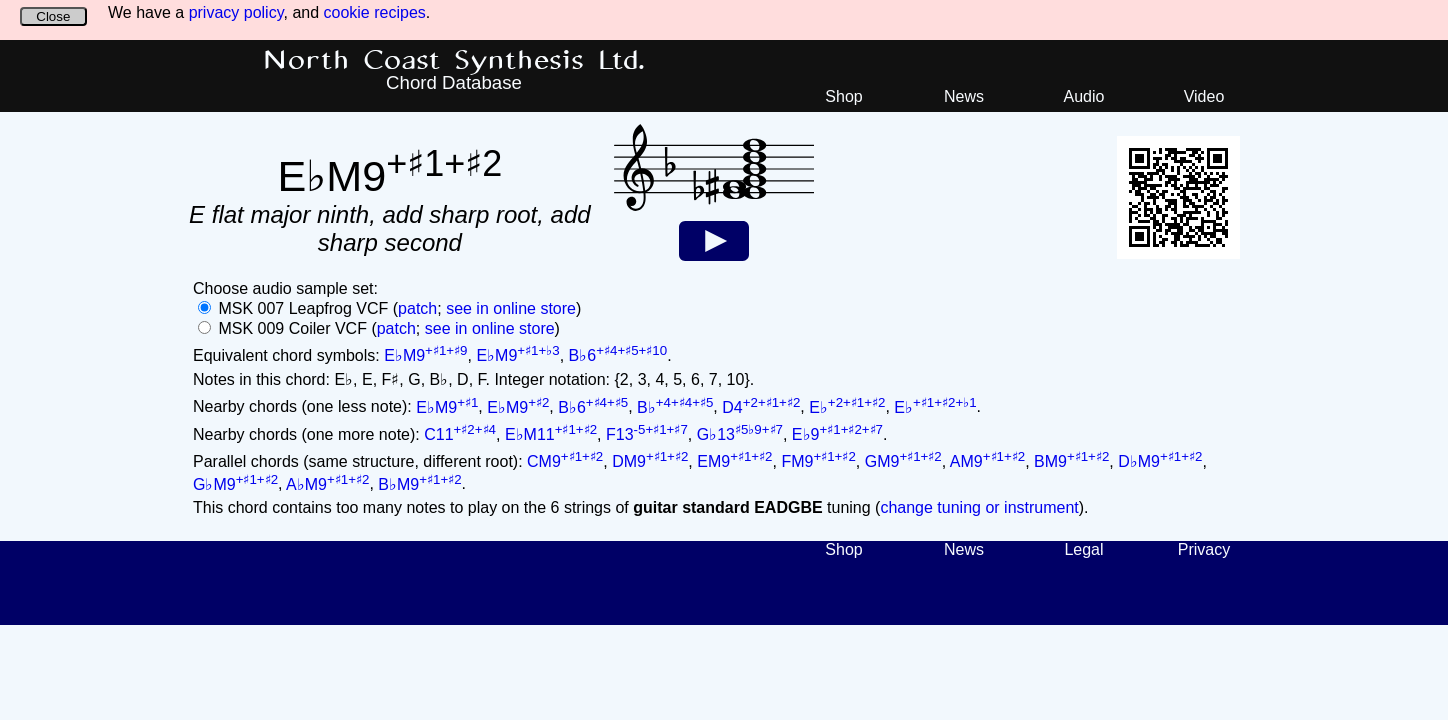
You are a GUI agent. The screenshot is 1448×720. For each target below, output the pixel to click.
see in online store (511, 308)
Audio (1084, 96)
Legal (1083, 549)
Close (53, 16)
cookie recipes (375, 12)
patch (417, 308)
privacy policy (236, 12)
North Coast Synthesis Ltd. (454, 61)
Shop (843, 96)
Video (1204, 96)
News (964, 96)
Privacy (1204, 549)
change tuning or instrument (979, 507)
